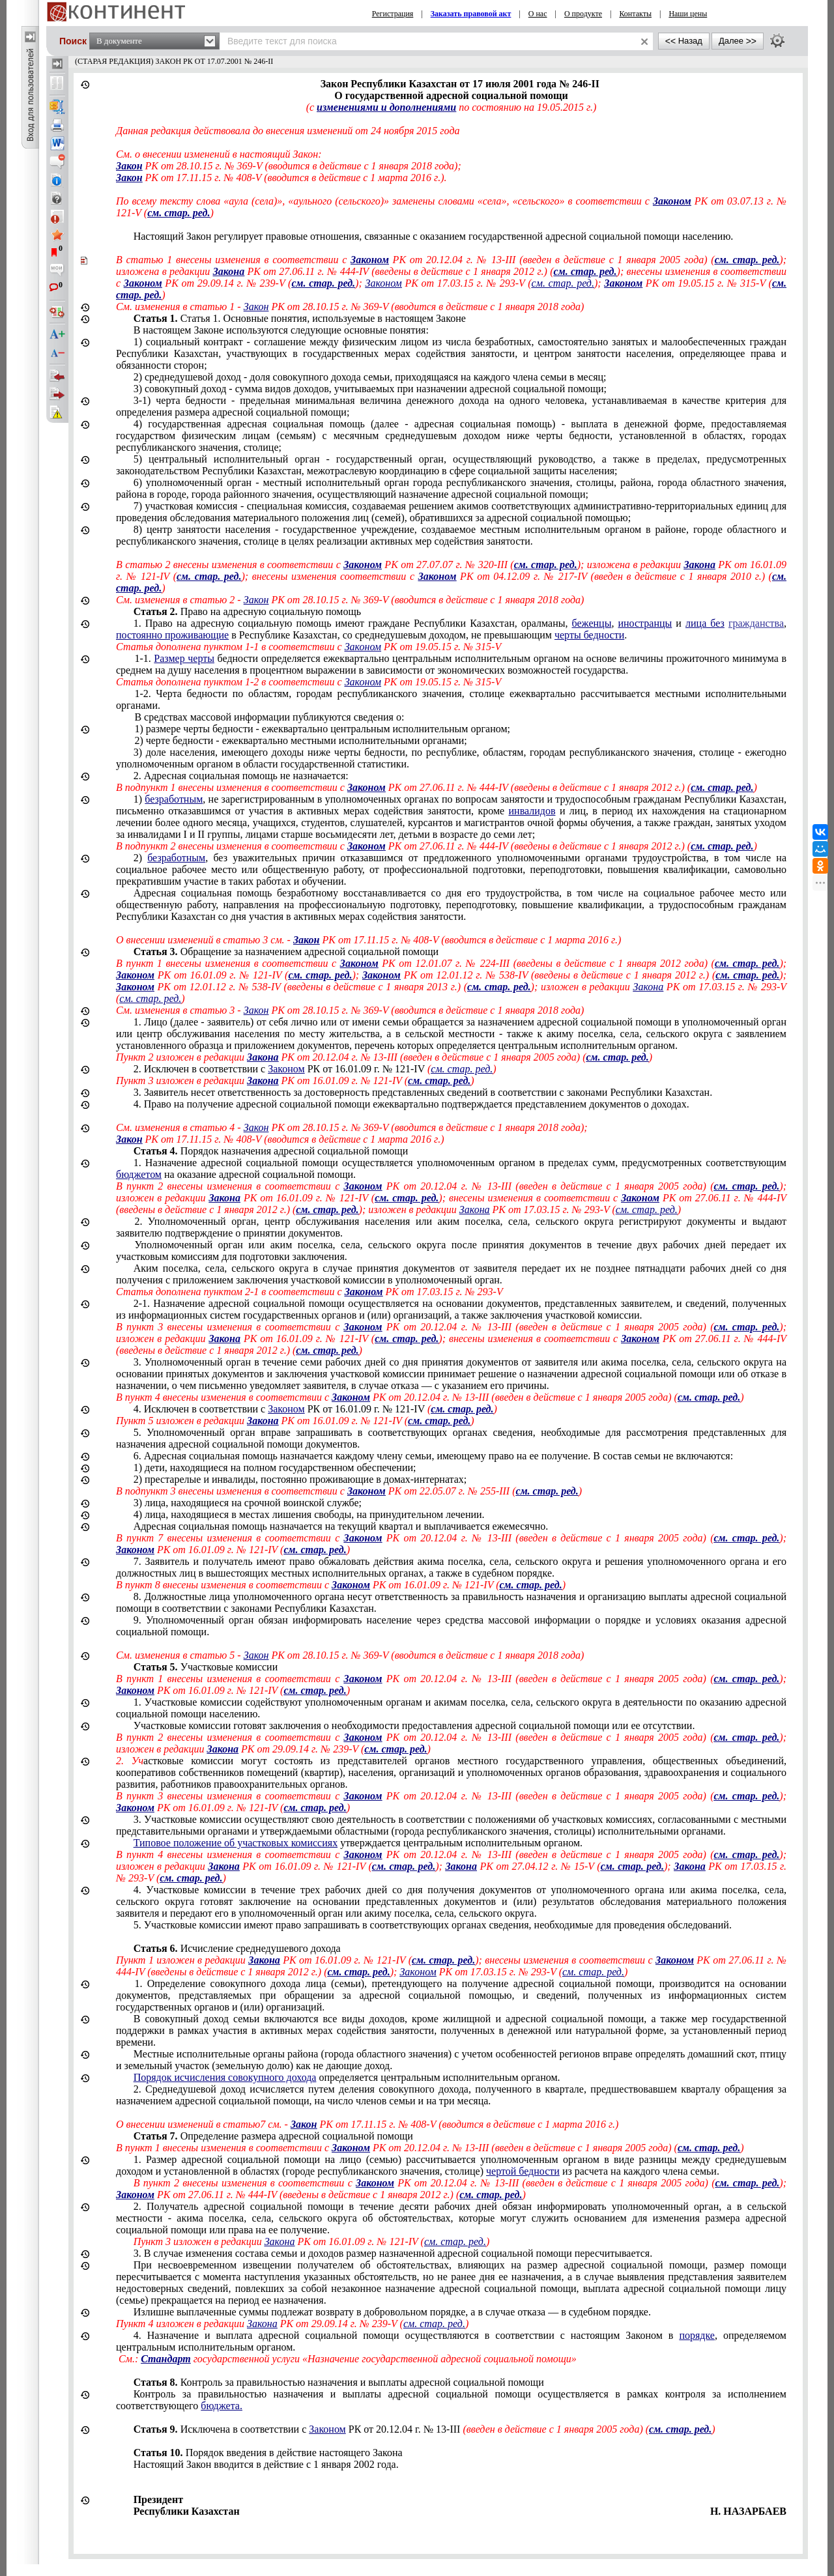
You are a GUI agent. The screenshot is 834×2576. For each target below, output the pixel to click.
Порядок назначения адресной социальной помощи (271, 1150)
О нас (537, 13)
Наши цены (688, 13)
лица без (705, 623)
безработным (174, 799)
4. (315, 1408)
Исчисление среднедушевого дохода (237, 1948)
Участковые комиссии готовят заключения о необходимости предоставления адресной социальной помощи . (414, 1725)
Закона (229, 271)
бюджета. (221, 2405)
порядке (697, 2335)
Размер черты (184, 658)
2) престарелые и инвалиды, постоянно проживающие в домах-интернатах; (300, 1479)
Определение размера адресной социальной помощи (273, 2135)
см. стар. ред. (178, 212)
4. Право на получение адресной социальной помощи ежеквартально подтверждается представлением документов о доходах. (411, 1103)
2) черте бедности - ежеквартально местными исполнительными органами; (300, 740)
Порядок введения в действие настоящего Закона (268, 2452)
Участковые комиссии (206, 1666)
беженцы (592, 623)
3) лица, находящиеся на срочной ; (248, 1502)
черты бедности (589, 634)
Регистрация (393, 13)
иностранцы (645, 623)
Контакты (635, 13)
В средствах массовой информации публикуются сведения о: (269, 717)
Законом (672, 201)
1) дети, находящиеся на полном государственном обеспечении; (275, 1467)
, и (451, 629)
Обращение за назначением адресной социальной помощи (286, 951)
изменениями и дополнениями (386, 107)
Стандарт (165, 2358)
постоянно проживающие (172, 634)
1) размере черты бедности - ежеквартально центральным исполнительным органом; (322, 728)
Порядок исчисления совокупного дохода (225, 2077)
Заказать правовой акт (471, 13)
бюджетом (139, 1174)
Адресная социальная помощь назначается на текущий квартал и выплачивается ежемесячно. (341, 1526)
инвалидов (532, 810)
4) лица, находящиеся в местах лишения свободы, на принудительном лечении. (309, 1514)
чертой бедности (523, 2171)
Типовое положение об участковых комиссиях (236, 1842)
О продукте (583, 13)
